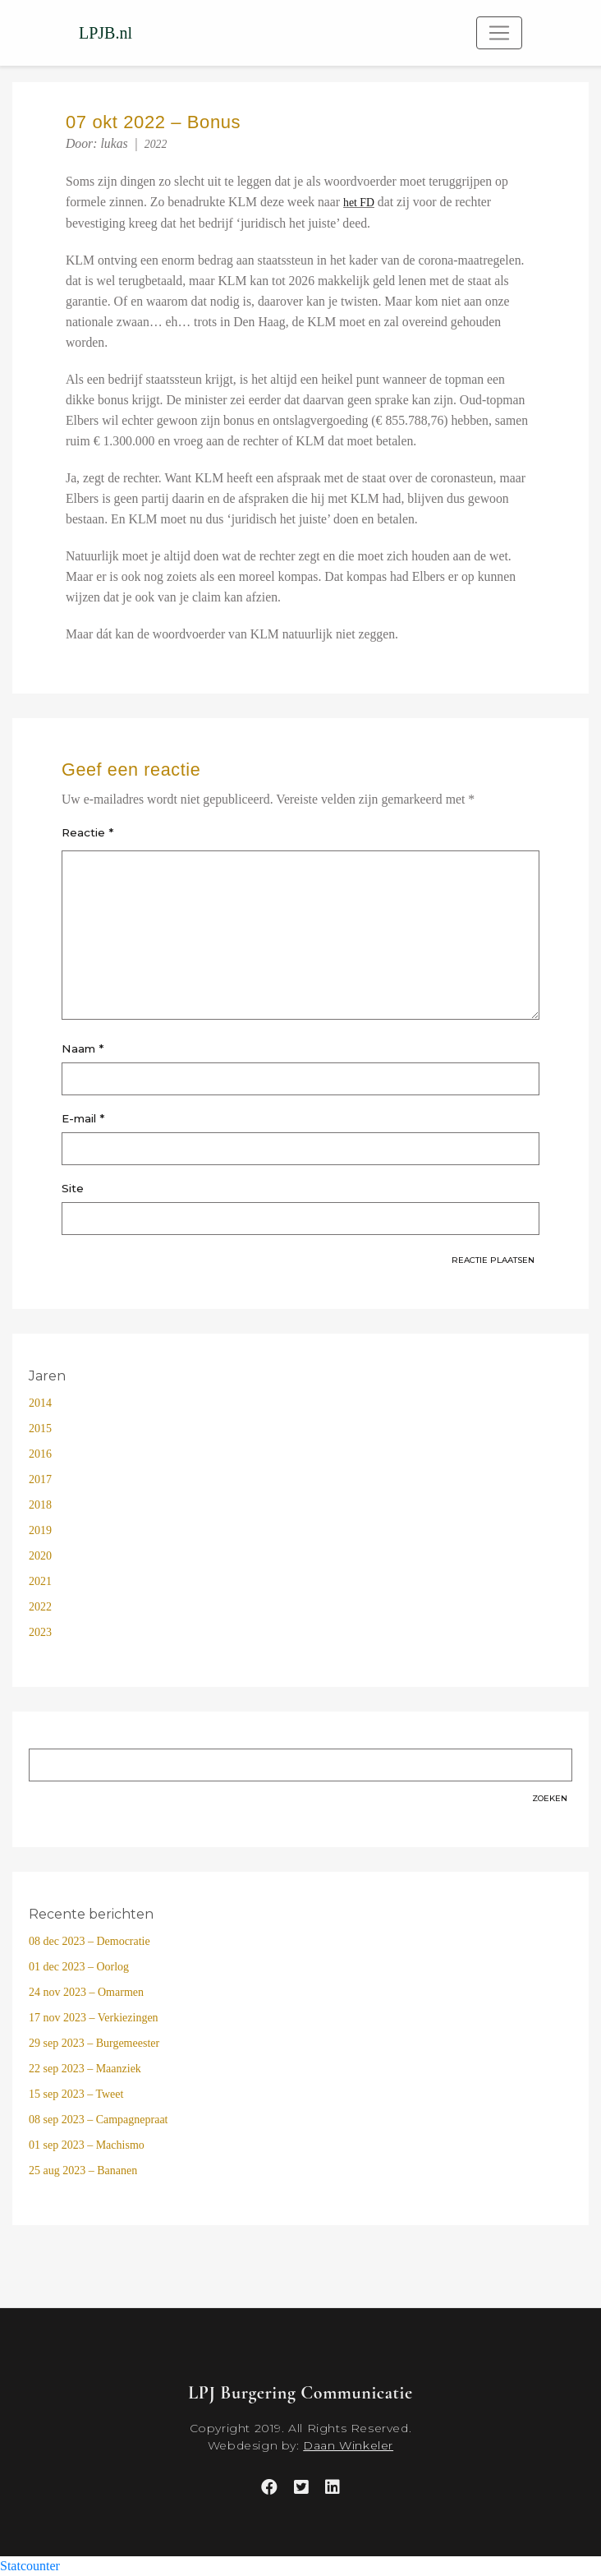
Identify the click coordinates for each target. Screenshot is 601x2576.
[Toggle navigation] (499, 32)
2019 (40, 1530)
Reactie (87, 832)
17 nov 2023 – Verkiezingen (93, 2017)
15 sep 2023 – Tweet (76, 2094)
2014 (40, 1403)
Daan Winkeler (348, 2445)
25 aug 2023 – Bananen (83, 2170)
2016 (40, 1454)
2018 (40, 1505)
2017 (40, 1479)
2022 (156, 144)
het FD (358, 202)
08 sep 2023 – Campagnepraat (98, 2119)
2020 (40, 1556)
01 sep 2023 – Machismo (87, 2145)
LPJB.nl (105, 33)
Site (73, 1188)
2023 (40, 1632)
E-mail (83, 1118)
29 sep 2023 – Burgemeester (94, 2043)
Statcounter (30, 2566)
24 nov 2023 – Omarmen (86, 1992)
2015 (40, 1428)
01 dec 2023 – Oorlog (79, 1967)
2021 (40, 1581)
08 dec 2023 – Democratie (89, 1941)
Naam (82, 1048)
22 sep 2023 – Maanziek (85, 2068)
